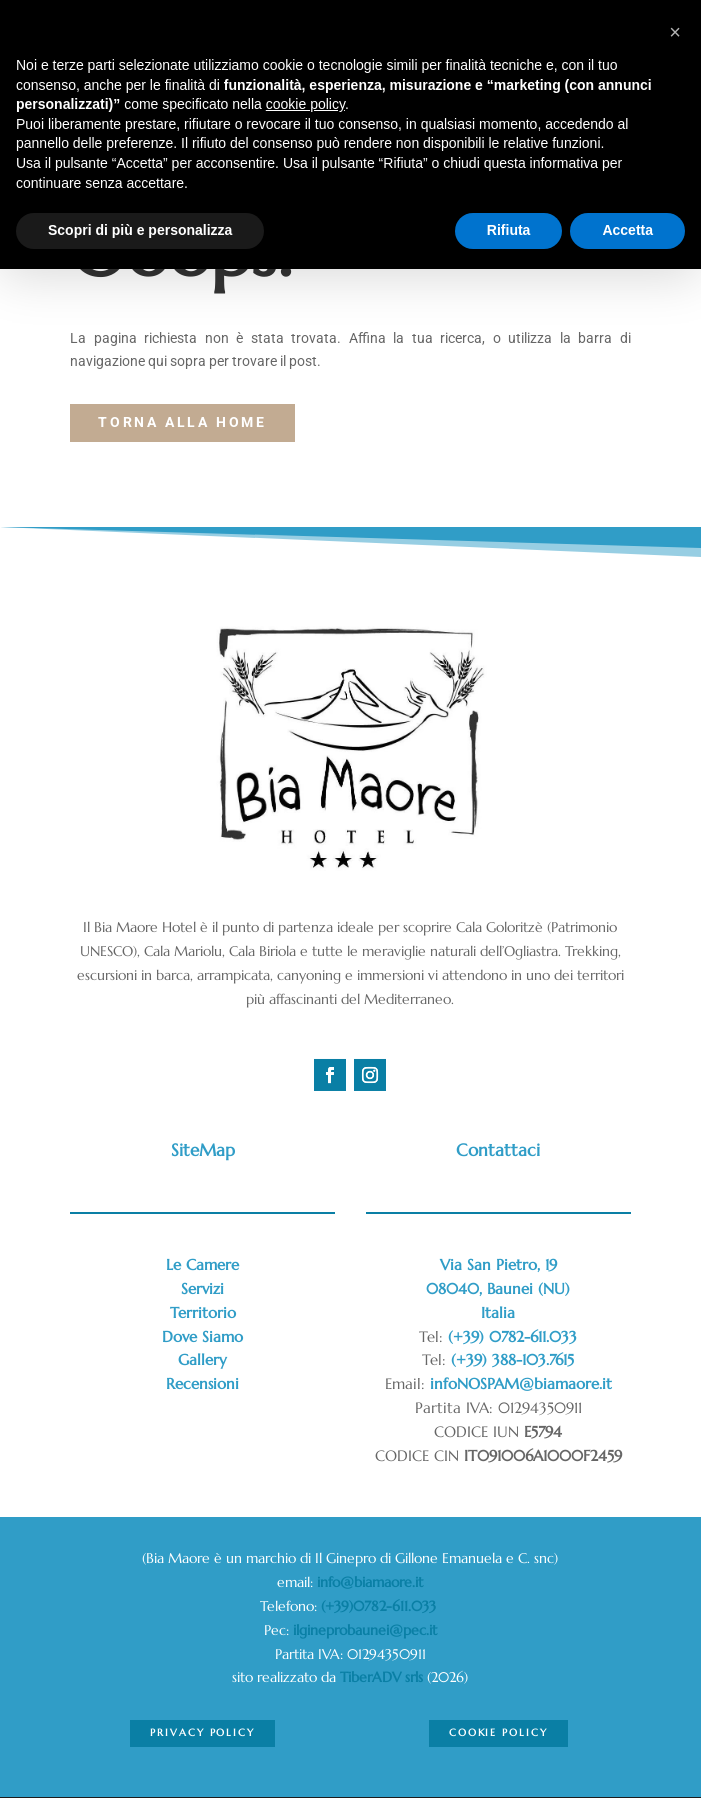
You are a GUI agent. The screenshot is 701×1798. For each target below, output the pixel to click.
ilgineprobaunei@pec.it (365, 1630)
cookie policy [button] (305, 104)
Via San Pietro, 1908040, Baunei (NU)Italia (498, 1288)
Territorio (203, 1312)
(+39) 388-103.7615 (512, 1359)
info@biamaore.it (370, 1582)
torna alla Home (182, 422)
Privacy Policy (202, 1732)
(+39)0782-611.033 (380, 1606)
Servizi (202, 1288)
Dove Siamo (202, 1336)
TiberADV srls (381, 1677)
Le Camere (202, 1264)
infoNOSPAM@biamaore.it (521, 1383)
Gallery (202, 1359)
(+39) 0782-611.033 (512, 1336)
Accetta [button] (627, 230)
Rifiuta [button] (509, 230)
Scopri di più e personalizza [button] (140, 230)
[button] (675, 32)
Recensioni (202, 1383)
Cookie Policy (498, 1732)
